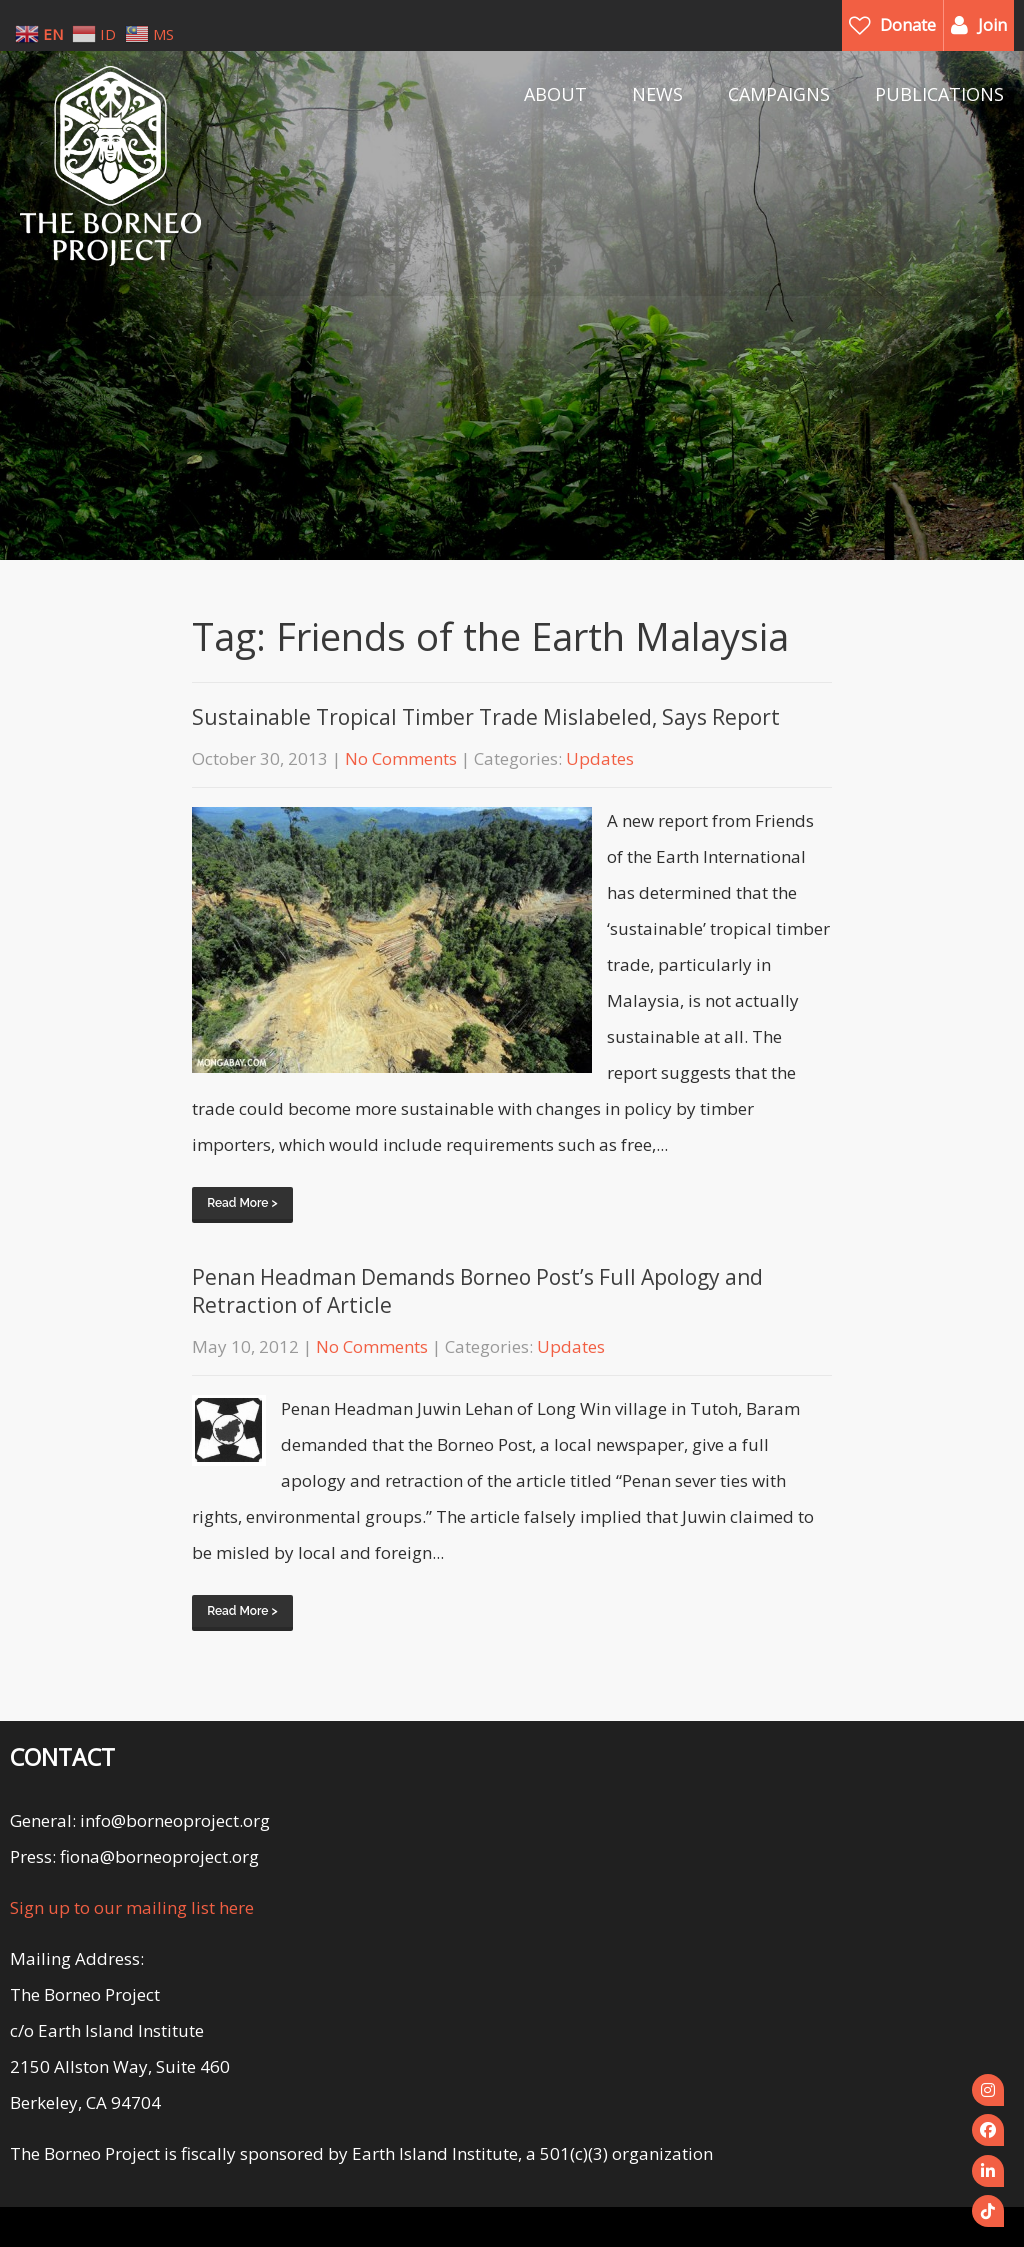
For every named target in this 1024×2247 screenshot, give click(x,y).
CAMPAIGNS (779, 94)
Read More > (242, 1203)
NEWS (657, 94)
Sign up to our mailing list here (132, 1907)
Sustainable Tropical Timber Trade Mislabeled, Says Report (486, 717)
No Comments (401, 758)
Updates (600, 758)
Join (992, 25)
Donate (908, 25)
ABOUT (555, 94)
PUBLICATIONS (939, 94)
